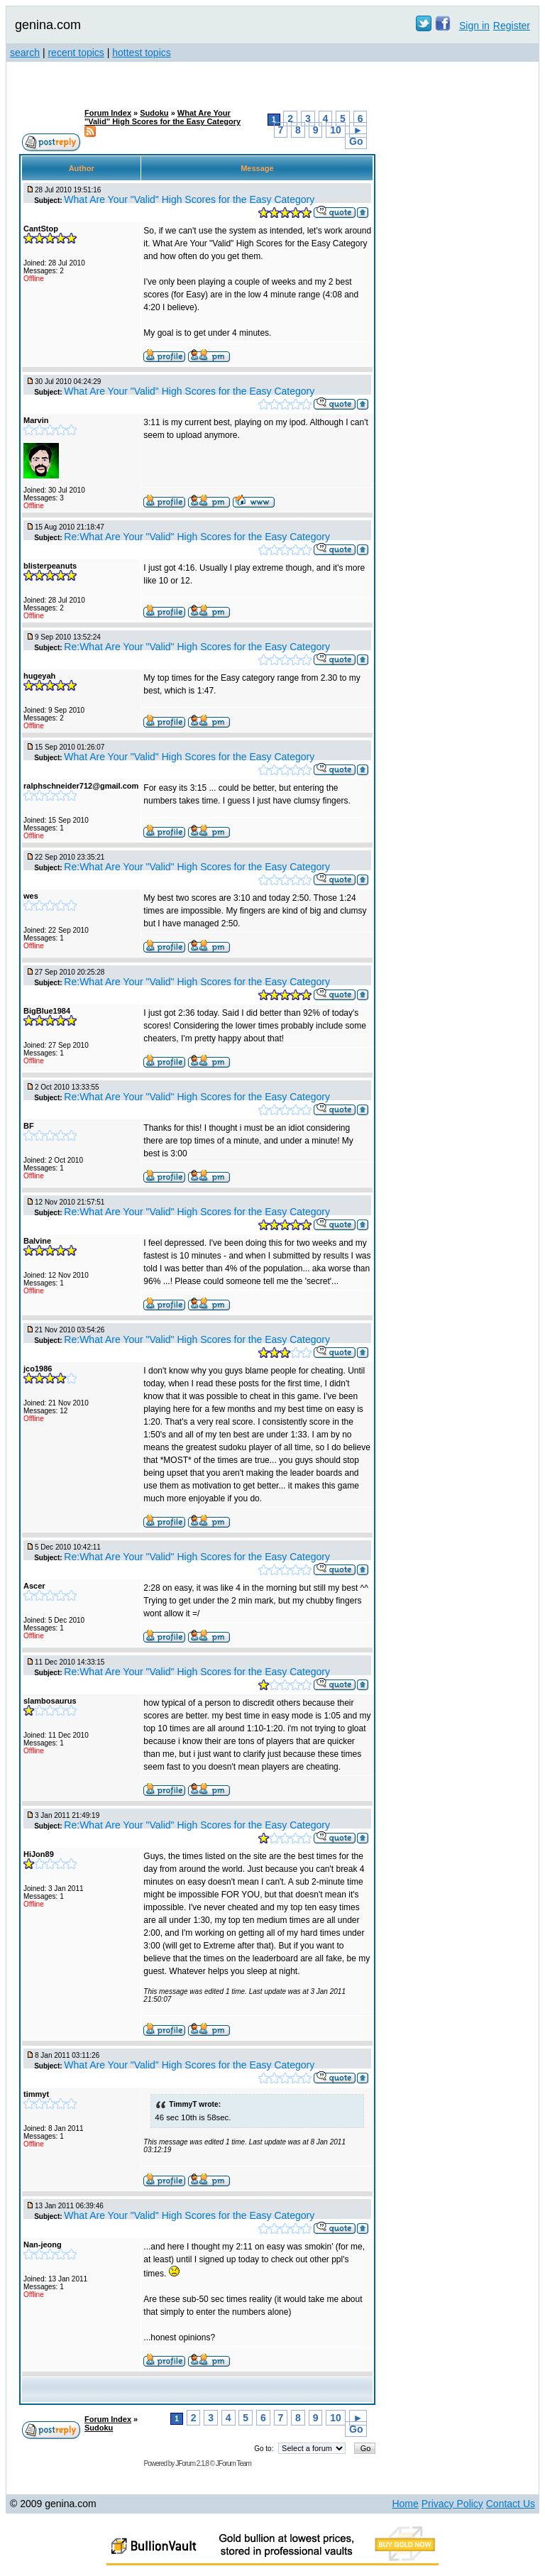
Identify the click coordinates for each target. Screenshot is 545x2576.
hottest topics (141, 52)
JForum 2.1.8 (192, 2463)
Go (356, 141)
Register (511, 25)
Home (405, 2503)
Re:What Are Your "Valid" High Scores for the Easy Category (197, 536)
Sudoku (154, 113)
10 (335, 130)
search (25, 52)
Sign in (474, 25)
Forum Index (107, 113)
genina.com (48, 25)
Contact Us (510, 2503)
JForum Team (233, 2463)
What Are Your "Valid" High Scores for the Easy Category (162, 117)
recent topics (76, 52)
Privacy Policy (452, 2503)
